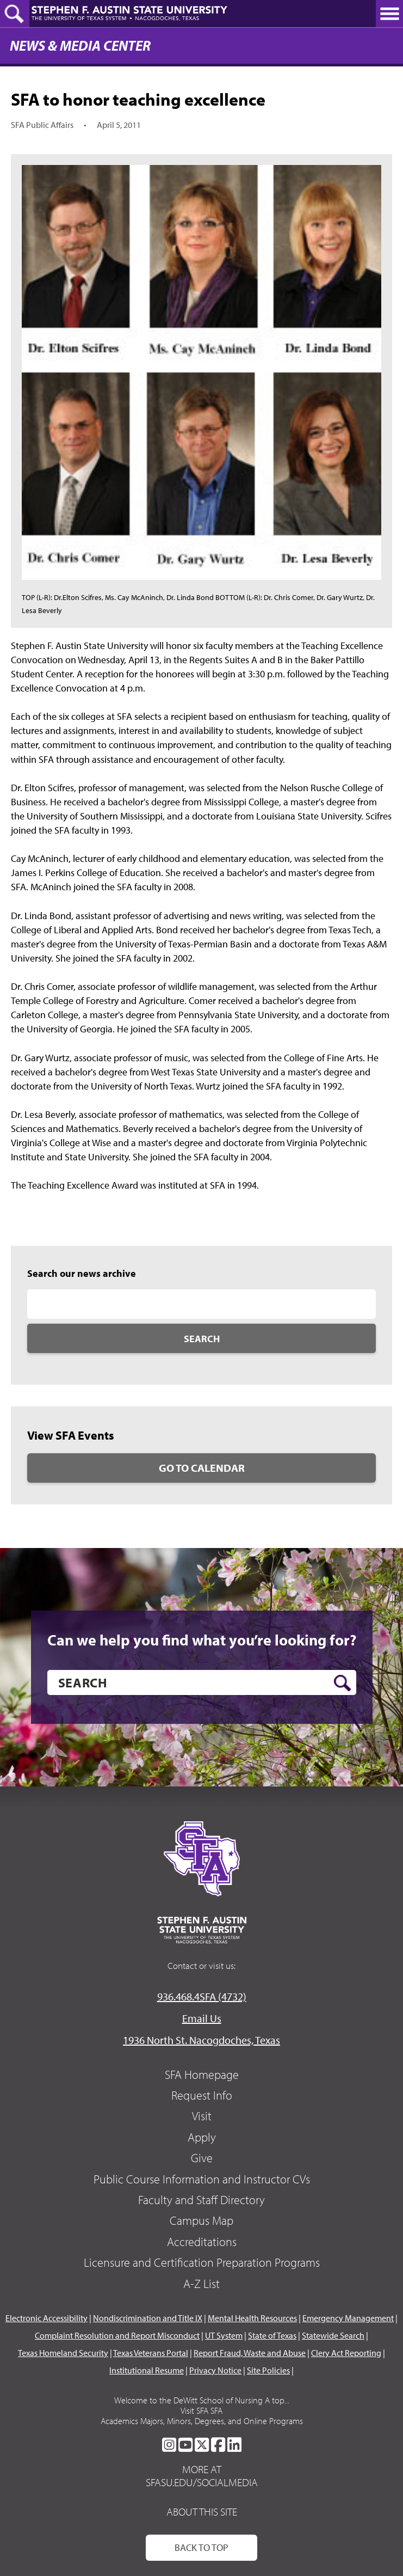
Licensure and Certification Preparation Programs (202, 2262)
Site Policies (268, 2370)
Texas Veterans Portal (150, 2352)
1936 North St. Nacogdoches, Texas (201, 2040)
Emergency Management (348, 2317)
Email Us (201, 2018)
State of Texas (272, 2335)
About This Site (201, 2511)
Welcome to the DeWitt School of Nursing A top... (201, 2400)
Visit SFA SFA (201, 2410)
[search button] (342, 1683)
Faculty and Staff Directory (201, 2199)
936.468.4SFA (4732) (201, 1996)
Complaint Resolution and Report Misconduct (117, 2335)
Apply (202, 2137)
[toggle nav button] (389, 13)
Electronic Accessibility (46, 2317)
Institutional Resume (146, 2370)
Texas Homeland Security (63, 2352)
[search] (201, 1682)
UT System (224, 2335)
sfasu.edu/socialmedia (202, 2482)
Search (202, 1338)
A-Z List (201, 2283)
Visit (202, 2116)
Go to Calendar (202, 1467)
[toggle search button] (14, 13)
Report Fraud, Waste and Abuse (250, 2352)
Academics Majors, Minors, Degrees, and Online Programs (202, 2420)
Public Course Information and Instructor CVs (202, 2179)
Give (202, 2157)
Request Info (201, 2095)
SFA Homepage (202, 2074)
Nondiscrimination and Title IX (147, 2317)
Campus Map (201, 2220)
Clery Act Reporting (346, 2352)
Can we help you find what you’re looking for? (201, 1640)
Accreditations (202, 2241)
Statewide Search (333, 2335)
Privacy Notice (215, 2370)
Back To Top (201, 2547)
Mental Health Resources (252, 2317)
